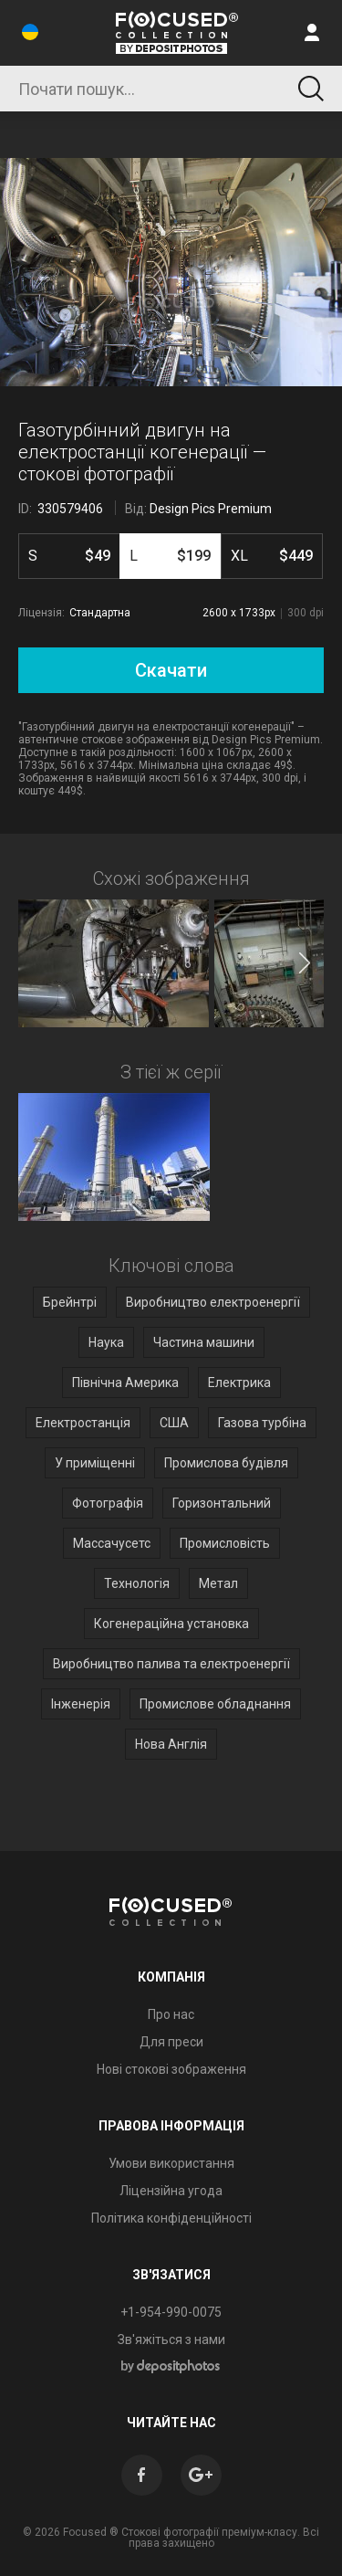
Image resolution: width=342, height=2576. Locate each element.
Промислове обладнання (215, 1704)
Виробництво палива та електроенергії (171, 1663)
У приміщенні (95, 1463)
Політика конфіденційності (171, 2218)
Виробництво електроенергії (213, 1302)
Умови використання (171, 2163)
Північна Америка (125, 1382)
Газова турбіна (262, 1422)
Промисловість (225, 1543)
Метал (218, 1583)
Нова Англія (171, 1744)
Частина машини (203, 1342)
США (174, 1422)
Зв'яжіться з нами (171, 2339)
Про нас (171, 2014)
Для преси (171, 2042)
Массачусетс (111, 1543)
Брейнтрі (70, 1302)
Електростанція (83, 1422)
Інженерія (80, 1704)
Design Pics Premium (211, 508)
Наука (106, 1342)
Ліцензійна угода (171, 2190)
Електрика (239, 1382)
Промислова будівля (226, 1463)
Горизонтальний (221, 1503)
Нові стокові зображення (171, 2069)
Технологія (137, 1583)
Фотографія (107, 1503)
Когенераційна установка (171, 1623)
